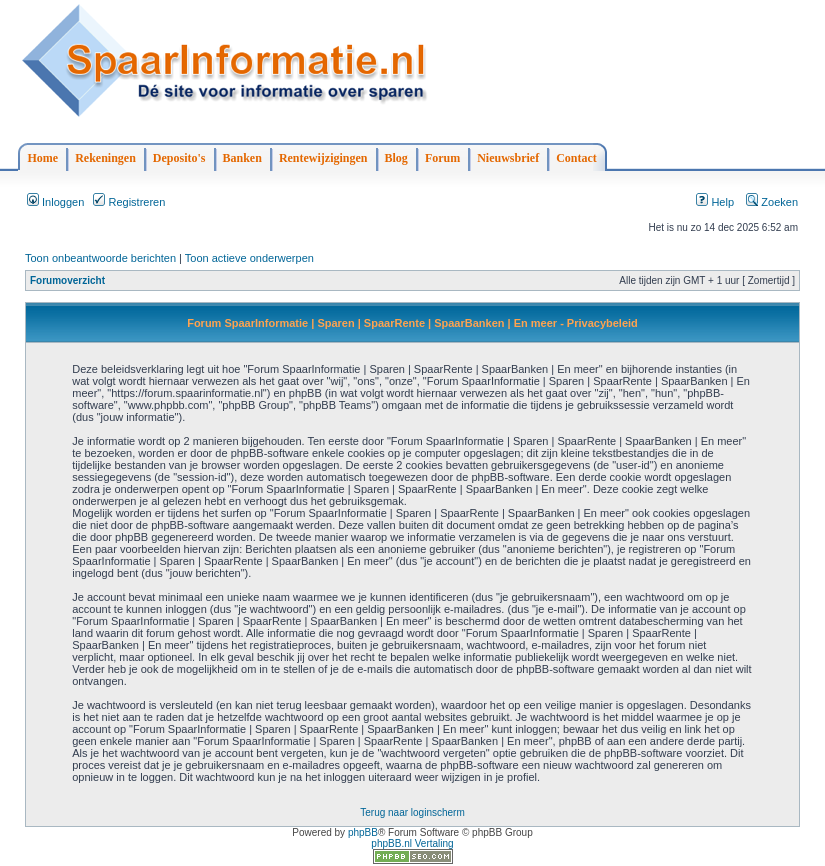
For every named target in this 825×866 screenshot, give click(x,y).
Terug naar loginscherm (412, 812)
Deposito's (179, 158)
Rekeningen (105, 158)
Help (715, 202)
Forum (442, 158)
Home (43, 158)
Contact (576, 158)
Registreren (129, 202)
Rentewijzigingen (323, 158)
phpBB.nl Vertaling (412, 843)
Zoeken (772, 202)
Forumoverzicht (67, 280)
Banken (242, 158)
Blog (396, 158)
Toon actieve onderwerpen (249, 258)
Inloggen (55, 202)
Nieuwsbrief (508, 158)
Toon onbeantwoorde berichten (100, 258)
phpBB (363, 832)
